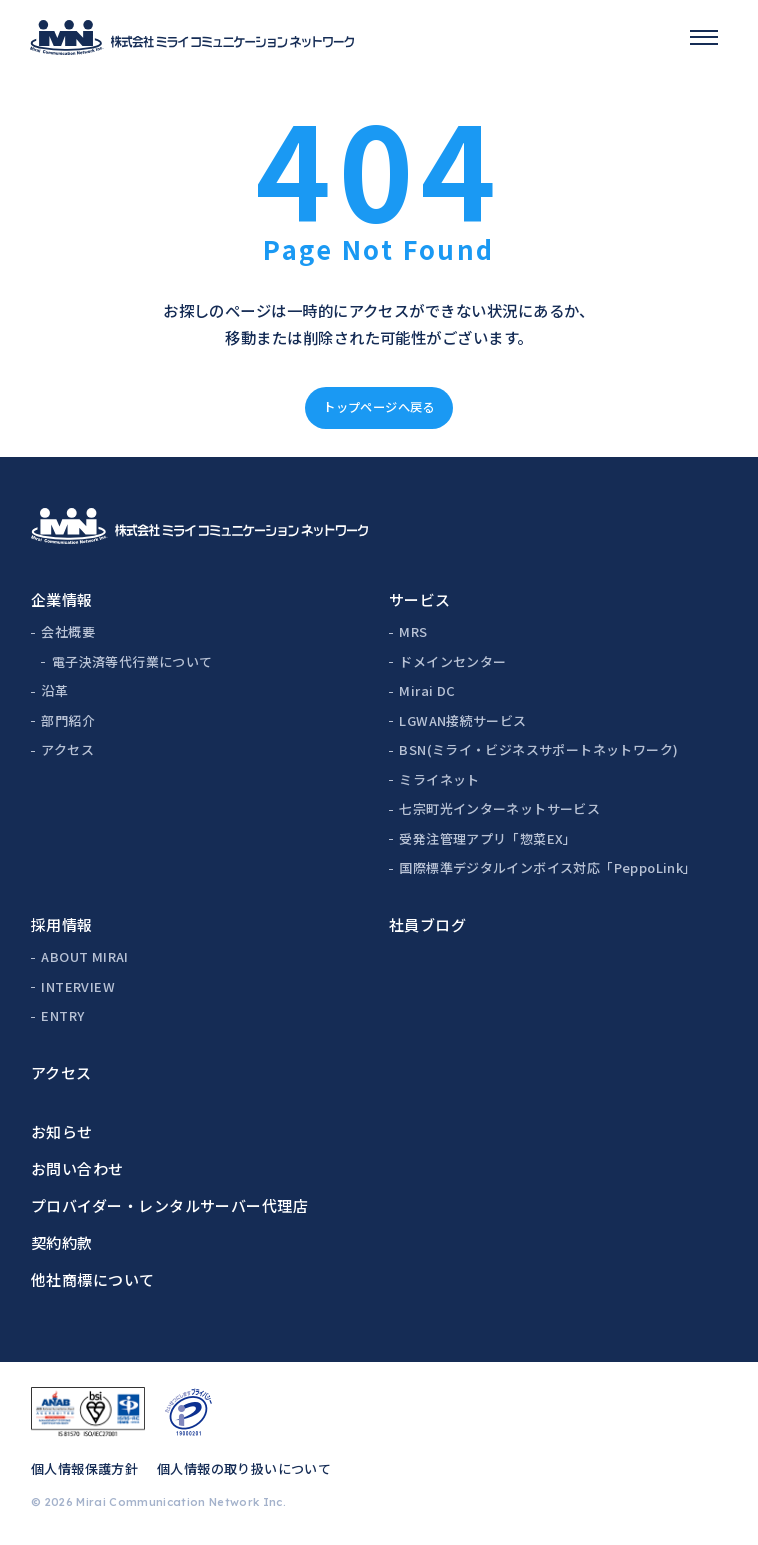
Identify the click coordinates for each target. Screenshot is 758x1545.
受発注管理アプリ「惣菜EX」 (487, 838)
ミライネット (439, 779)
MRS (413, 631)
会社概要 (68, 631)
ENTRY (62, 1015)
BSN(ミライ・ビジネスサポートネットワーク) (538, 749)
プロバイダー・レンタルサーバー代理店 (169, 1205)
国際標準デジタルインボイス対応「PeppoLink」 (547, 867)
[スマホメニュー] (704, 37)
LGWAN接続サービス (462, 720)
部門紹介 (68, 720)
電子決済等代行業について (132, 661)
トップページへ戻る (378, 407)
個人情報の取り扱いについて (244, 1468)
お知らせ (62, 1131)
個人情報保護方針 (84, 1468)
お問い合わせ (77, 1168)
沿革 (54, 690)
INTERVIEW (78, 986)
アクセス (67, 749)
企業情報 (62, 599)
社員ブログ (427, 924)
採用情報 (62, 924)
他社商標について (93, 1279)
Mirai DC (427, 690)
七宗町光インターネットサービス (499, 808)
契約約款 (62, 1242)
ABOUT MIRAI (84, 956)
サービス (420, 599)
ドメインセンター (452, 661)
